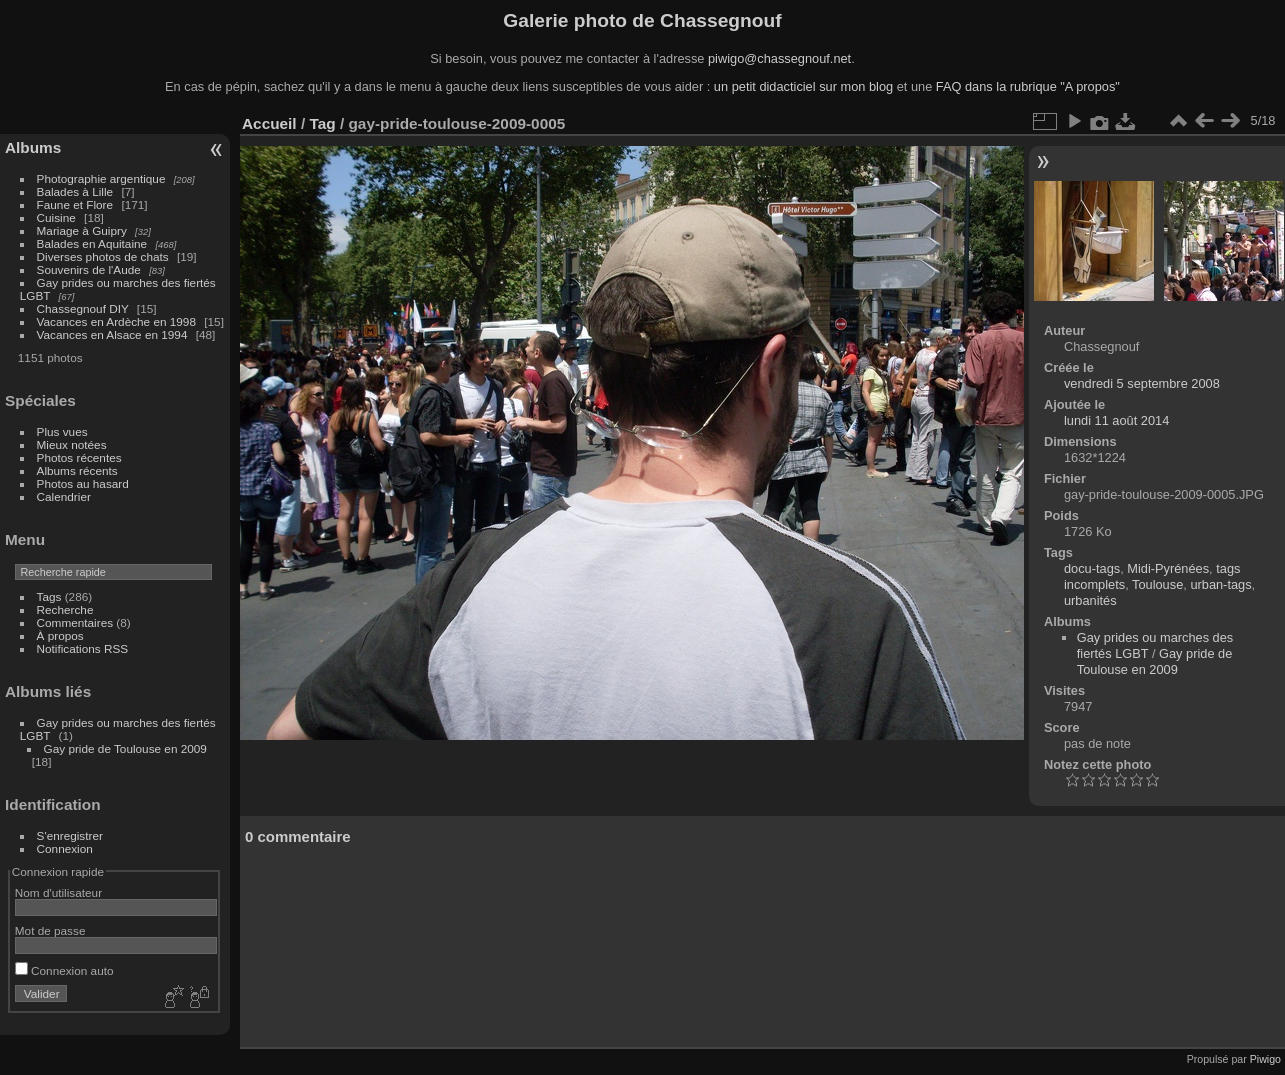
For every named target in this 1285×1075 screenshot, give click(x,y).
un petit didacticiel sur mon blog (803, 86)
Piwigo (1265, 1059)
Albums (33, 147)
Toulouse (1157, 584)
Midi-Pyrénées (1168, 568)
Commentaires (75, 622)
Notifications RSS (83, 648)
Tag (322, 123)
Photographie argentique (101, 178)
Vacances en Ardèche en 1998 (116, 321)
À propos (60, 635)
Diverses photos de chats (103, 256)
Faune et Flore (75, 204)
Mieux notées (72, 444)
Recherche (65, 609)
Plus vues (62, 431)
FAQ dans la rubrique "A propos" (1028, 86)
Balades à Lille (75, 191)
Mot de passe (50, 930)
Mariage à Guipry (82, 230)
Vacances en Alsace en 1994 (112, 334)
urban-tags (1220, 584)
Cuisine (56, 217)
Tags (49, 596)
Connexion (65, 848)
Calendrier (64, 496)
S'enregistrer (70, 835)
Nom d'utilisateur (58, 892)
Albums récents (77, 470)
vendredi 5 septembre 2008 (1142, 383)
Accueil (269, 123)
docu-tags (1092, 568)
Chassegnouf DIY (83, 308)
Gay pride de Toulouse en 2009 (125, 748)
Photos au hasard (83, 483)
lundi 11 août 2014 (1116, 420)
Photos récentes (79, 457)
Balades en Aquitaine (92, 243)
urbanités (1090, 600)
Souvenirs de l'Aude (89, 269)
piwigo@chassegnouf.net (779, 58)
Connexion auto (64, 970)
